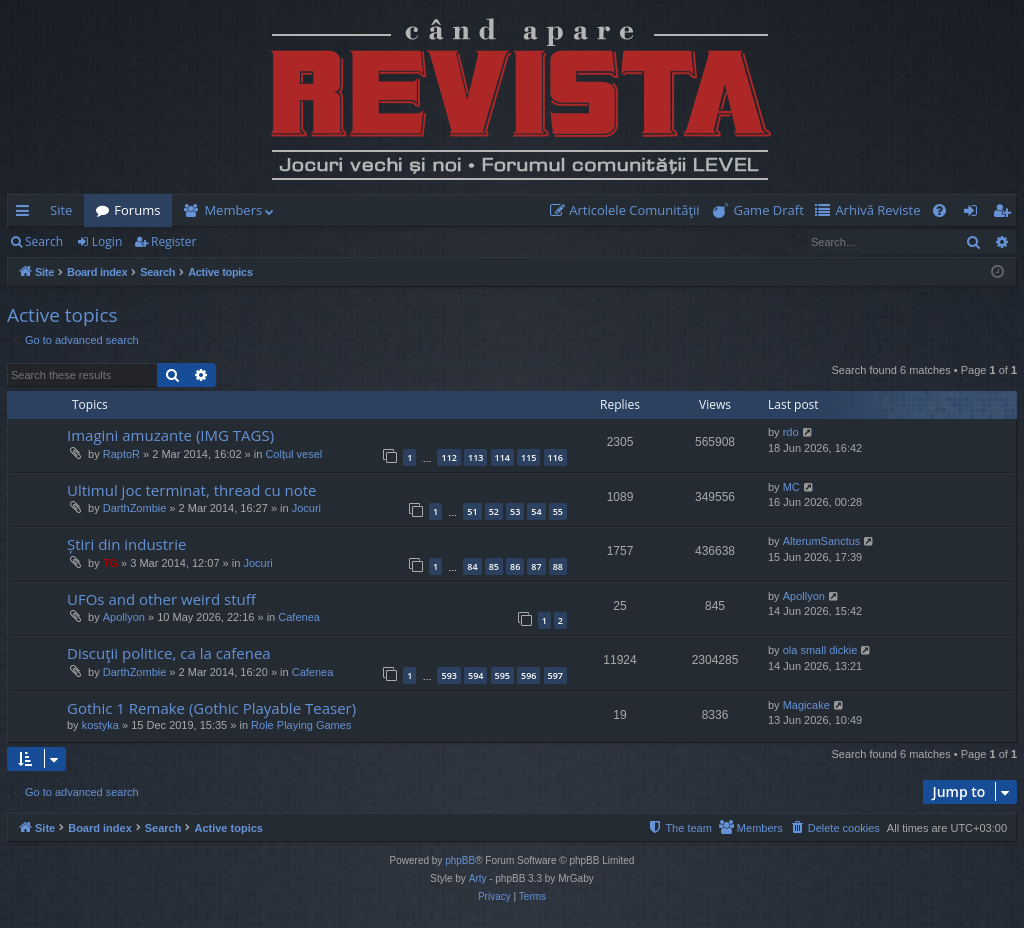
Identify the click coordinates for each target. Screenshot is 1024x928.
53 (515, 511)
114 (502, 457)
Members (233, 210)
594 (475, 675)
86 (515, 566)
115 (528, 457)
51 (472, 511)
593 (448, 675)
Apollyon (124, 617)
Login (107, 241)
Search (44, 241)
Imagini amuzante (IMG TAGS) (170, 435)
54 (536, 511)
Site (61, 210)
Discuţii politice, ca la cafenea (169, 653)
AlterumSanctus (822, 541)
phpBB (460, 860)
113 (475, 457)
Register (173, 241)
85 (494, 566)
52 (494, 511)
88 (558, 566)
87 (536, 566)
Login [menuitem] (974, 214)
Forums (137, 210)
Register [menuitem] (1006, 214)
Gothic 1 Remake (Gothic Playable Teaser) (211, 708)
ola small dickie (820, 650)
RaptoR (121, 454)
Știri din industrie (126, 544)
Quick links (26, 214)
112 (448, 457)
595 (502, 675)
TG (110, 563)
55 (558, 511)
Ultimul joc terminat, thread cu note (192, 490)
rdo (791, 432)
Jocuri (306, 508)
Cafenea (299, 617)
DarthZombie (135, 508)
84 (472, 566)
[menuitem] (629, 210)
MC (791, 487)
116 (555, 457)
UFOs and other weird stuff (161, 599)
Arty (478, 878)
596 (528, 675)
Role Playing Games (301, 725)
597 (555, 675)
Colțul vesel (293, 454)
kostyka (100, 725)
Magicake (806, 705)
